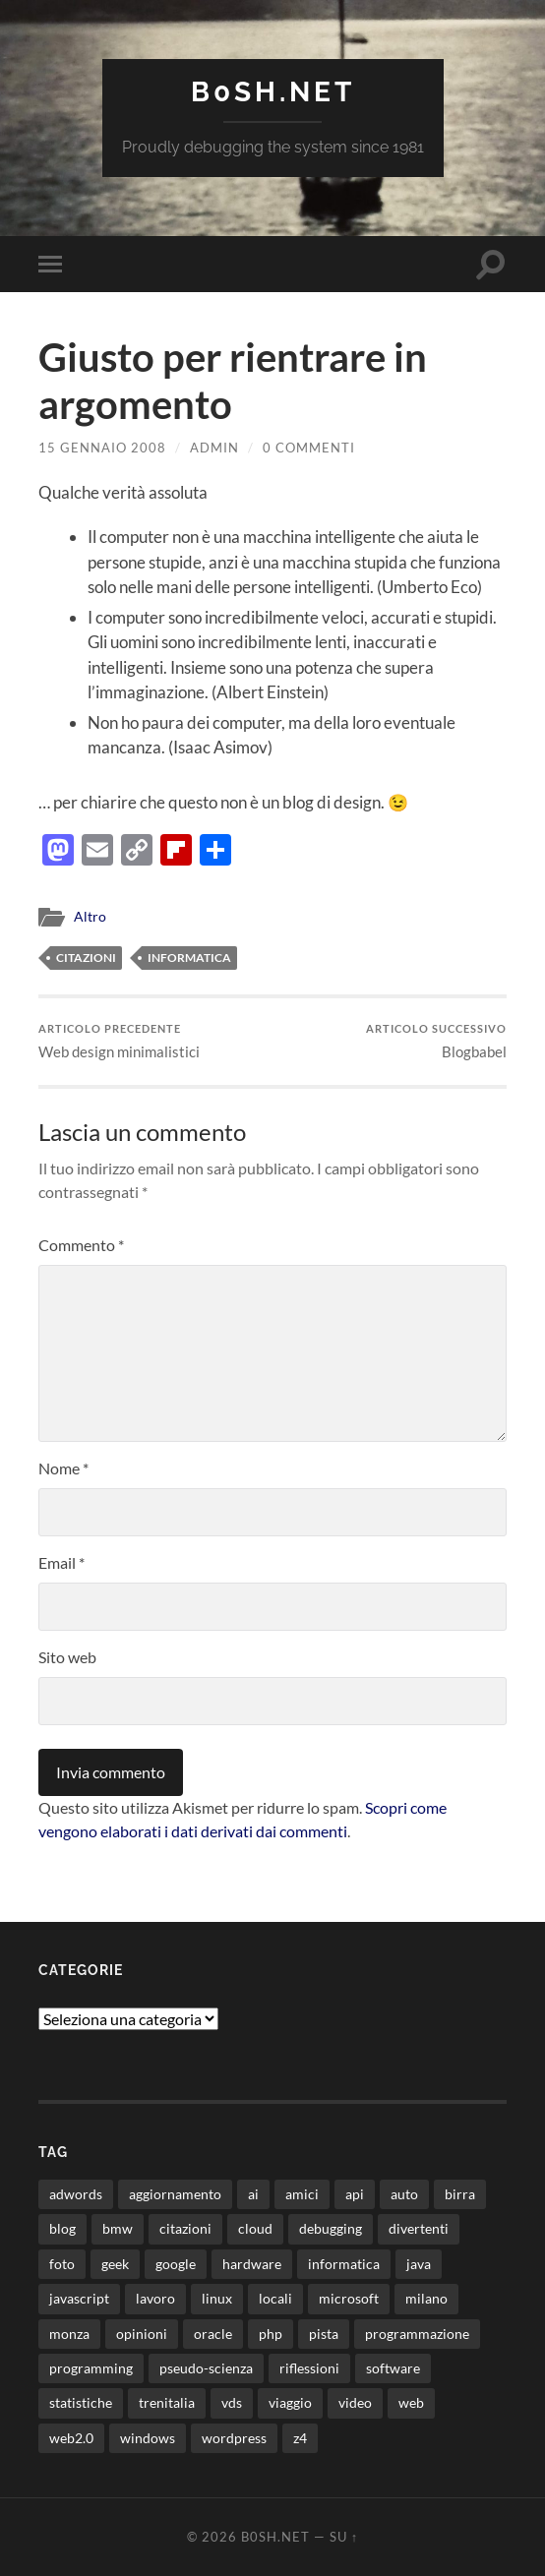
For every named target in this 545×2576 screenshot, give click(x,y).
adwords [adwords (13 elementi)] (75, 2194)
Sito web (67, 1656)
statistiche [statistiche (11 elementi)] (80, 2402)
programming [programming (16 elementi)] (91, 2368)
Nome (63, 1468)
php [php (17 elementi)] (270, 2333)
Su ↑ (344, 2537)
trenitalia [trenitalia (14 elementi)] (167, 2402)
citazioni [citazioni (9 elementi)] (185, 2228)
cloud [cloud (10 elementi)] (255, 2228)
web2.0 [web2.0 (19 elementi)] (71, 2437)
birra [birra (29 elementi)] (460, 2194)
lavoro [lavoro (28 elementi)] (155, 2298)
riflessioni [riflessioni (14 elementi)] (309, 2368)
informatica (189, 957)
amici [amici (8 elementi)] (302, 2194)
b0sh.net (273, 92)
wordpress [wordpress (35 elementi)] (234, 2437)
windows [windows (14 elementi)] (147, 2437)
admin (214, 447)
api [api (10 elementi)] (354, 2194)
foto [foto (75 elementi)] (62, 2263)
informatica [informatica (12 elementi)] (344, 2263)
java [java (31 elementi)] (418, 2263)
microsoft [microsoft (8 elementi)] (349, 2298)
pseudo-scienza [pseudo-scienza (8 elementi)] (206, 2368)
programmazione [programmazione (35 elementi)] (417, 2333)
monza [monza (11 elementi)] (69, 2333)
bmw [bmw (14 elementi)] (117, 2228)
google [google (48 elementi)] (175, 2263)
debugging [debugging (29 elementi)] (330, 2228)
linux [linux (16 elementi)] (217, 2298)
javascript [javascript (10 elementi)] (79, 2298)
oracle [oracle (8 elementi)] (213, 2333)
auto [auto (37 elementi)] (404, 2194)
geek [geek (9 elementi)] (115, 2263)
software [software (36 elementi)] (393, 2368)
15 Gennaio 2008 (102, 447)
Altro (90, 917)
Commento (81, 1244)
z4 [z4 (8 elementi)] (300, 2437)
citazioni (86, 957)
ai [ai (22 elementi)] (253, 2194)
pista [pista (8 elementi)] (323, 2333)
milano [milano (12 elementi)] (426, 2298)
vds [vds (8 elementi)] (231, 2402)
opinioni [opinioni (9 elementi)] (141, 2333)
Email (61, 1562)
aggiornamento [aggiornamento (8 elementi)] (175, 2194)
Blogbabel (436, 1041)
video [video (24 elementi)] (355, 2402)
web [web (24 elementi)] (411, 2402)
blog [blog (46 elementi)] (62, 2228)
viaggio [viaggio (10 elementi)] (290, 2402)
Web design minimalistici (119, 1041)
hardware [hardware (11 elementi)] (251, 2263)
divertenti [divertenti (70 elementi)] (419, 2228)
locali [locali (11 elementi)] (275, 2298)
